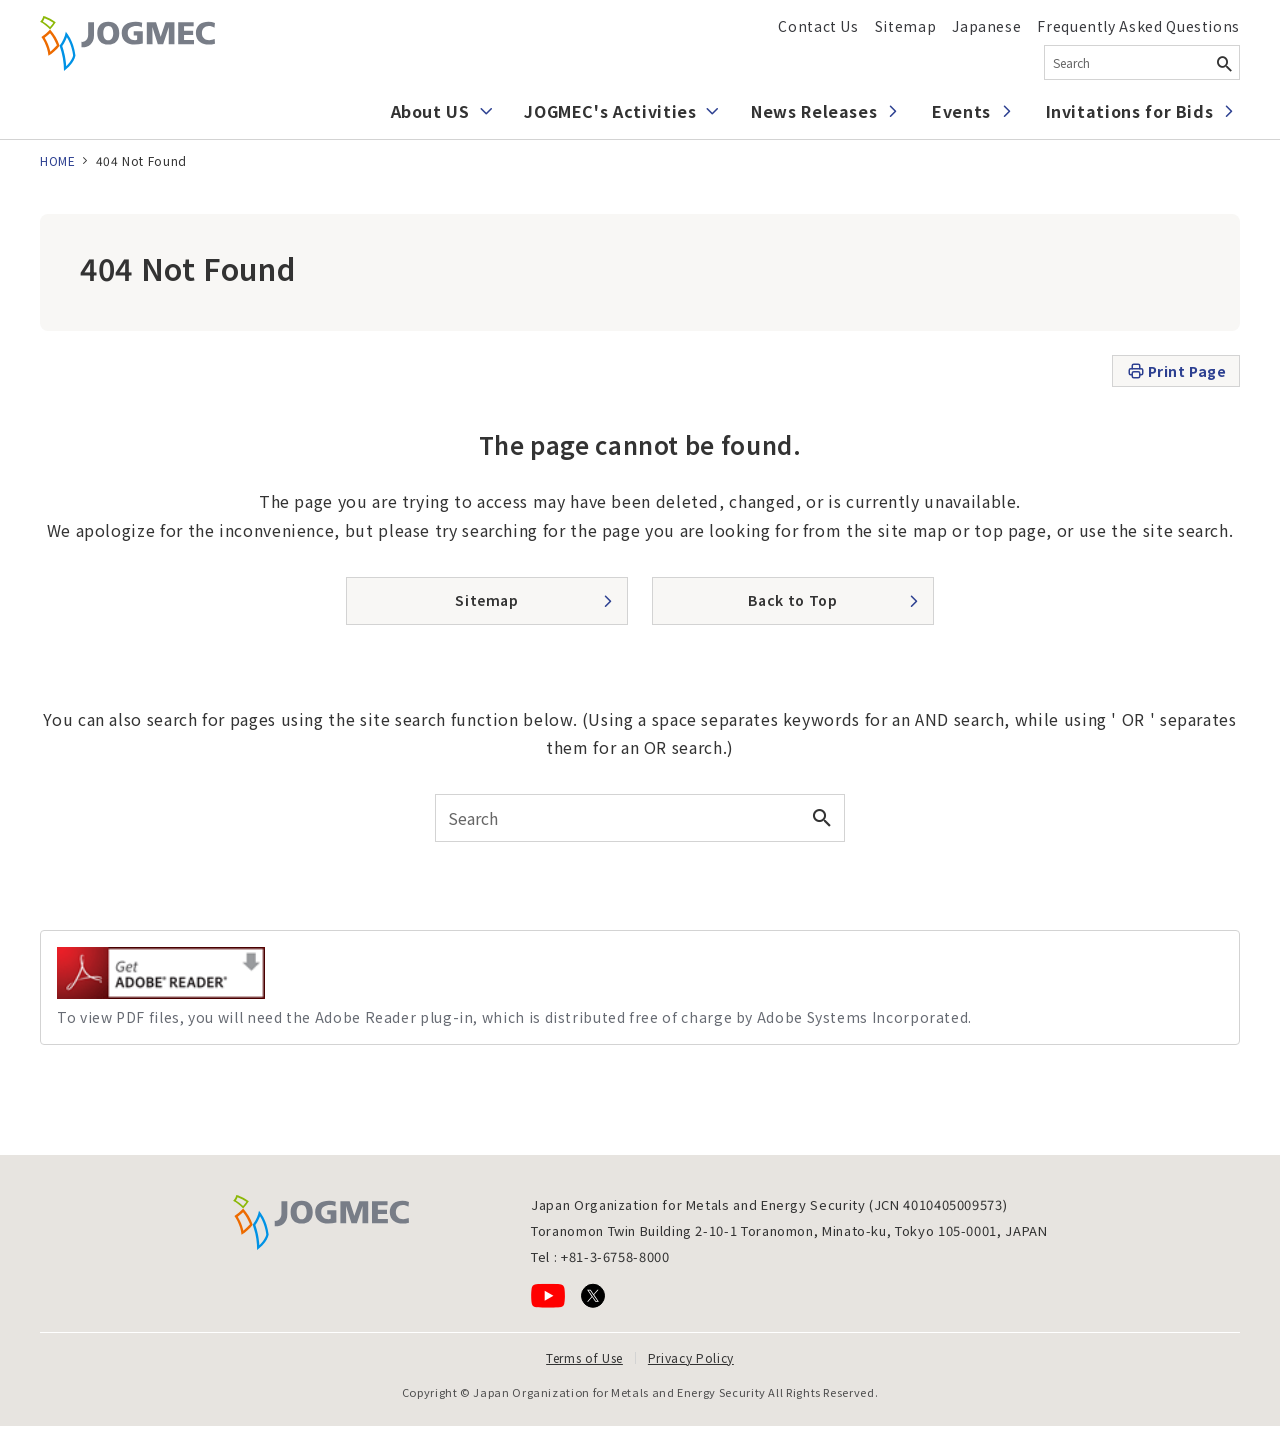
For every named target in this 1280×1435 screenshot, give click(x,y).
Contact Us (818, 26)
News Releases (814, 111)
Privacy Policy (691, 1357)
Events (961, 111)
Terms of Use (584, 1357)
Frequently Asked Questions (1138, 26)
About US (430, 111)
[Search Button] (1224, 62)
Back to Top (792, 600)
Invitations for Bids (1130, 111)
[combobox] (1142, 62)
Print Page (1176, 371)
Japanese (986, 26)
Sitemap (905, 26)
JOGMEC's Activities (610, 111)
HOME (58, 160)
